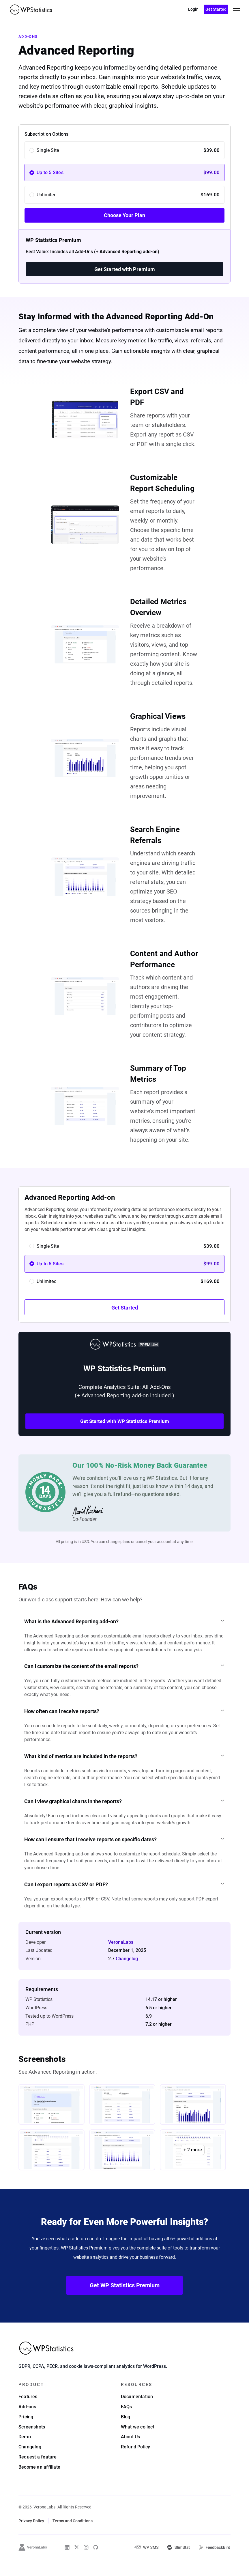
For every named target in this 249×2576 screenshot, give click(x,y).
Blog (125, 2432)
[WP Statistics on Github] (95, 2563)
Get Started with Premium (124, 269)
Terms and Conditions (73, 2536)
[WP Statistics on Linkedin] (67, 2563)
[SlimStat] (178, 2563)
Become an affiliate (39, 2483)
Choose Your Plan (124, 215)
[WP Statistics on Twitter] (76, 2563)
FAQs (126, 2422)
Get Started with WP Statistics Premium (124, 1421)
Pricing (25, 2432)
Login (193, 9)
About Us (130, 2452)
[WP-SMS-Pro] (146, 2563)
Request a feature (37, 2473)
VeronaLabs (120, 1957)
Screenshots (31, 2443)
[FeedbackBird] (214, 2563)
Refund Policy (135, 2462)
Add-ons (28, 36)
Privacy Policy (31, 2536)
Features (28, 2412)
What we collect (137, 2443)
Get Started (215, 9)
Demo (24, 2452)
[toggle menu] (236, 9)
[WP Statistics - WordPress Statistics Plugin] (31, 9)
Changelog (127, 1974)
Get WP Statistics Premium (125, 2300)
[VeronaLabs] (32, 2563)
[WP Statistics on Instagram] (86, 2563)
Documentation (137, 2412)
